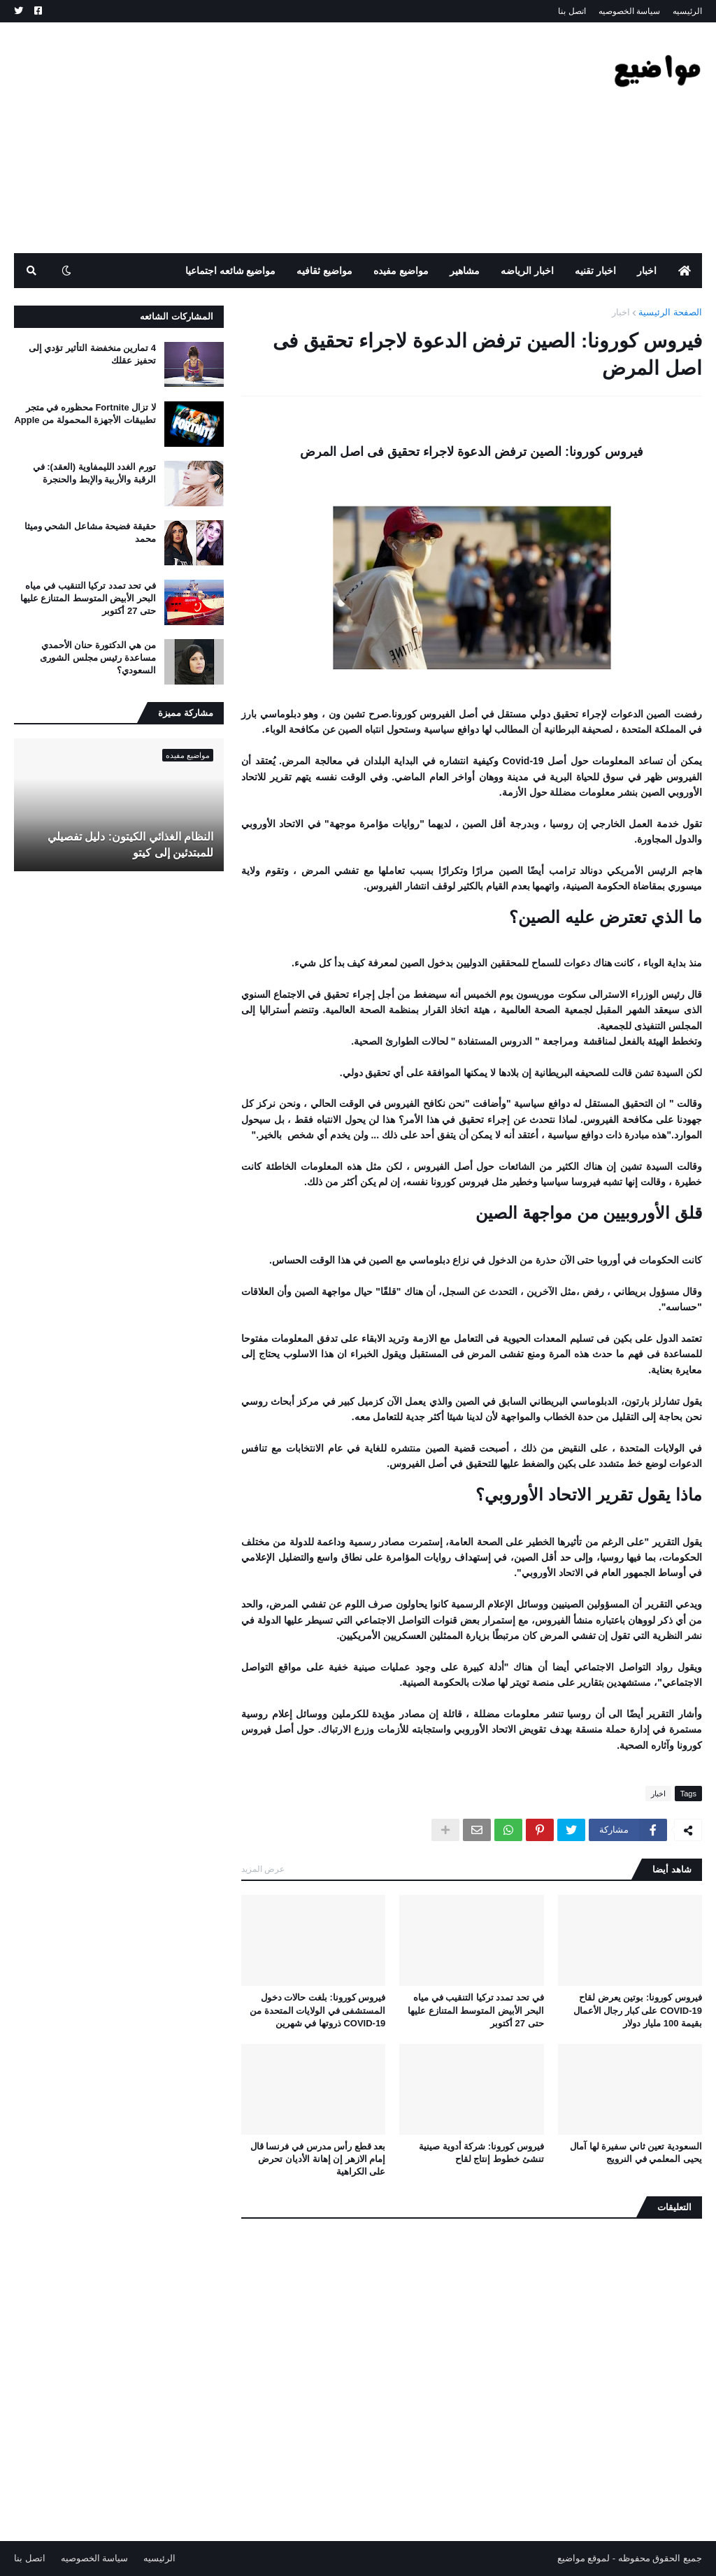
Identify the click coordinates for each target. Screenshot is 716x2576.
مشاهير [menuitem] (465, 270)
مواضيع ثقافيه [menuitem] (324, 270)
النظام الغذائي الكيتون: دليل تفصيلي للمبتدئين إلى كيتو (130, 844)
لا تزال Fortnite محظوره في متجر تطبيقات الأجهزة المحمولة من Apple (85, 413)
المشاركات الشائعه (176, 316)
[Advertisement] (268, 138)
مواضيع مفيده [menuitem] (401, 270)
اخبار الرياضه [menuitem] (527, 270)
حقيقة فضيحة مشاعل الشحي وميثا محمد (90, 532)
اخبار (621, 312)
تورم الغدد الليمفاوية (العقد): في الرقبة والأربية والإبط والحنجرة (94, 473)
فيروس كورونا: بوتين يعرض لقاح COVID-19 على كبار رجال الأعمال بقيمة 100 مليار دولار (637, 2010)
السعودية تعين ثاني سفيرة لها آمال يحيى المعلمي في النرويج (636, 2152)
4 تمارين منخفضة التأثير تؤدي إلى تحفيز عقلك (92, 354)
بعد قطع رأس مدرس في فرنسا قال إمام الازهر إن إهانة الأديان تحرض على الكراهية (318, 2159)
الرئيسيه (687, 11)
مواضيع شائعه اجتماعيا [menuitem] (230, 270)
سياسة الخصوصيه (629, 11)
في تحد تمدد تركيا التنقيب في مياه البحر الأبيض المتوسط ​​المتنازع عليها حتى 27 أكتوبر (475, 2010)
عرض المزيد (263, 1869)
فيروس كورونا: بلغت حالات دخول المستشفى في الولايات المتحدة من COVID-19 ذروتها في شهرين (317, 2010)
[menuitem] (684, 270)
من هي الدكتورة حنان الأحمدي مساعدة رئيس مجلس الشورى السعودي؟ (98, 657)
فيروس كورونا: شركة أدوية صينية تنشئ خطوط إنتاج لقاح (481, 2152)
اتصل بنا (571, 11)
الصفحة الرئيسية (670, 312)
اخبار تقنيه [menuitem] (595, 270)
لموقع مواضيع (583, 2558)
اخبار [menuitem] (647, 270)
